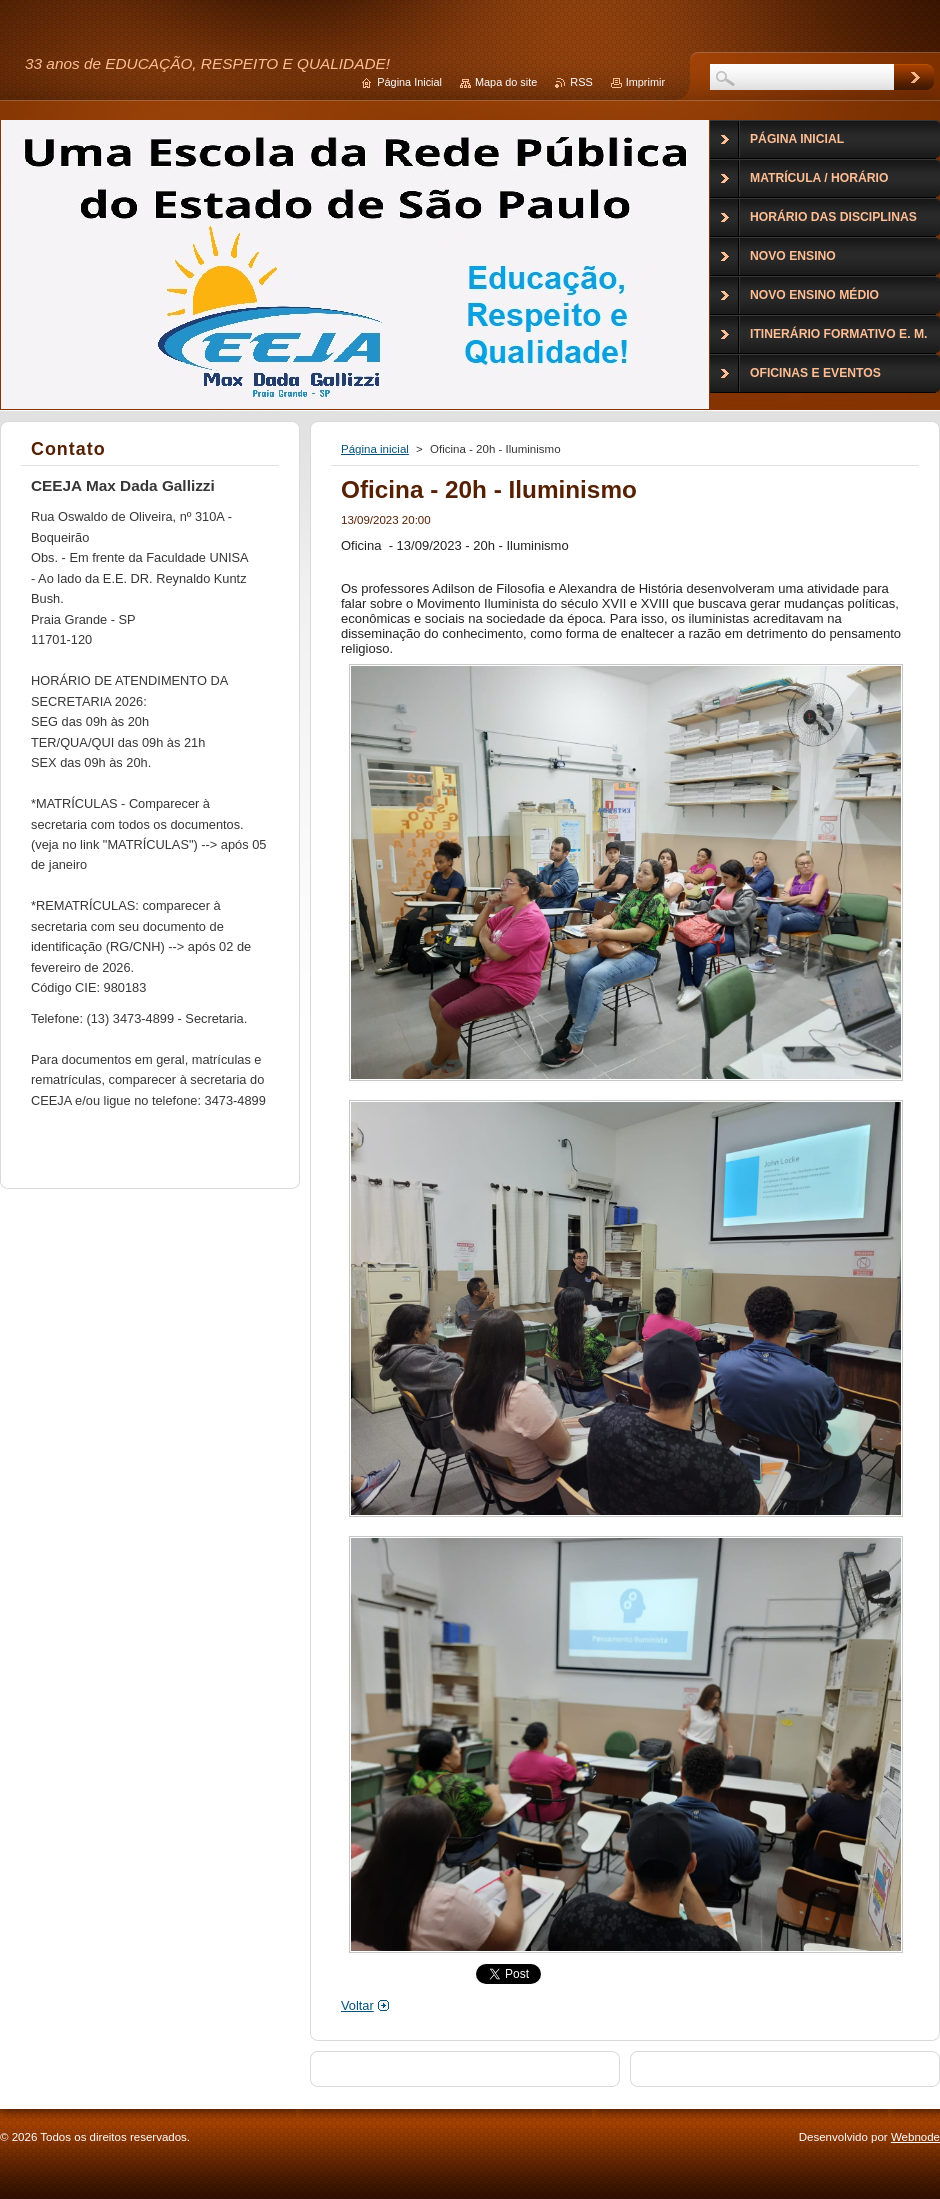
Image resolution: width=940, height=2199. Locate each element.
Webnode (915, 2137)
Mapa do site (506, 82)
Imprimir (645, 82)
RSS (581, 82)
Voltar (357, 2005)
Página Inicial (409, 82)
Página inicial (375, 449)
